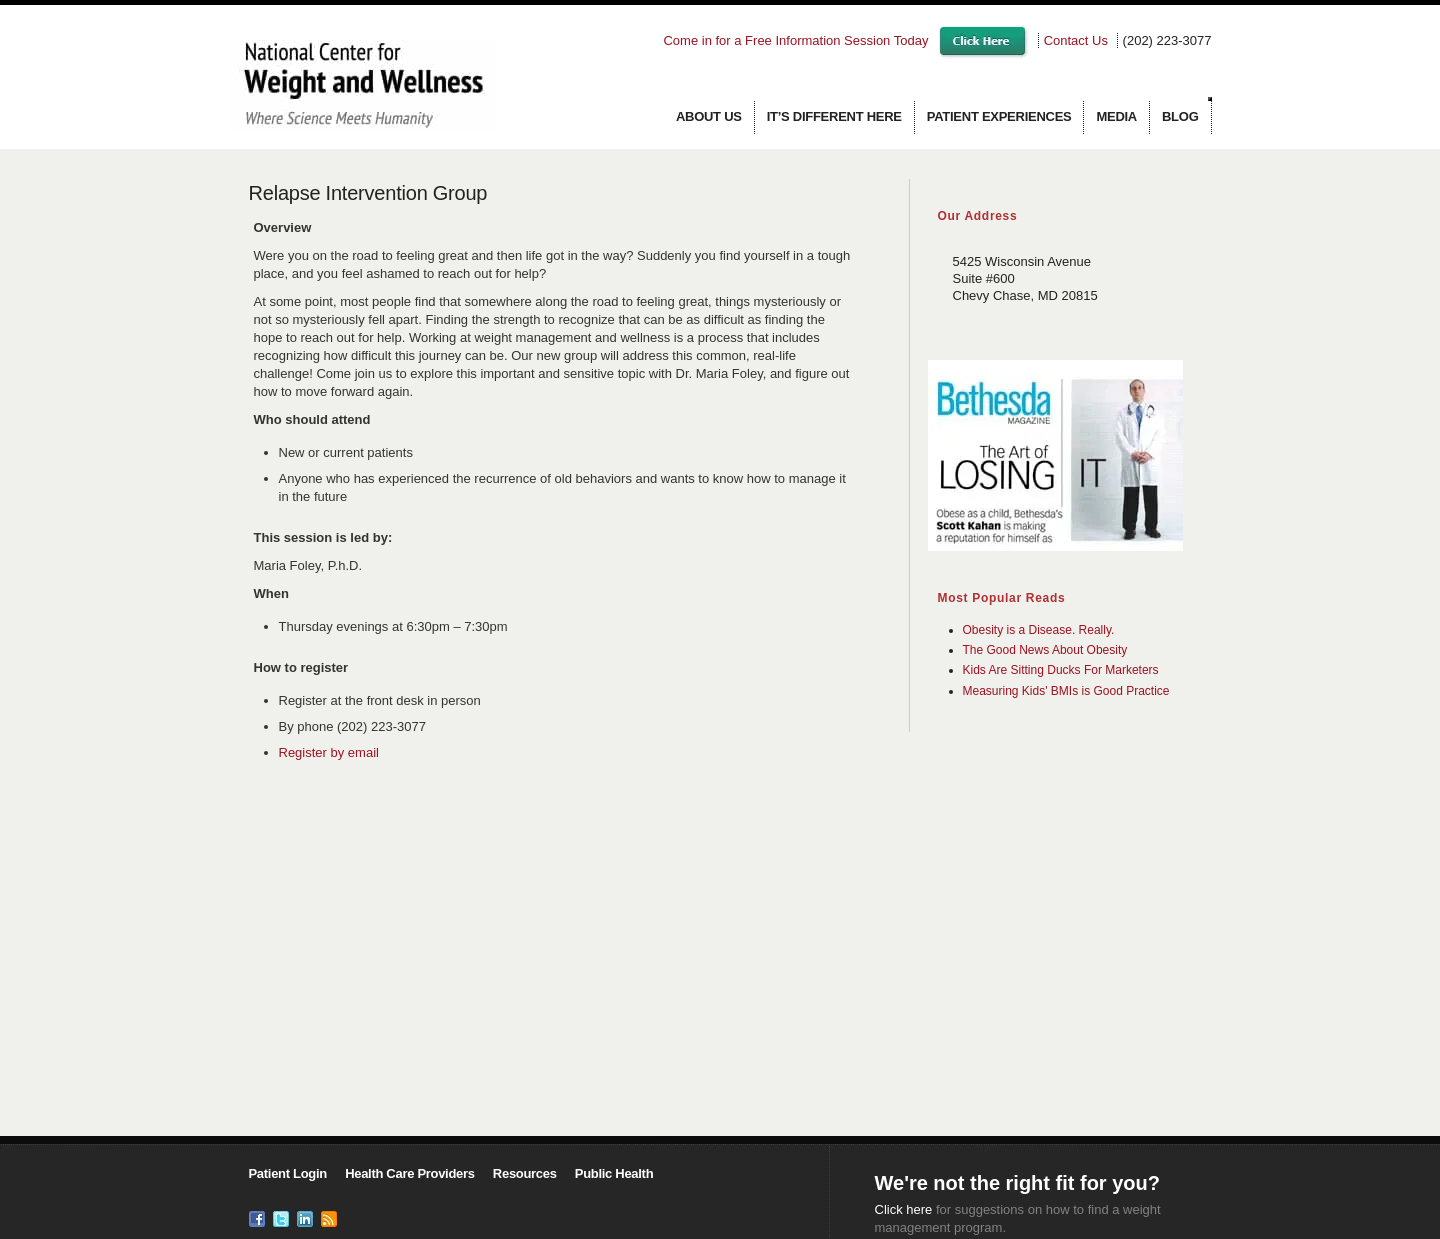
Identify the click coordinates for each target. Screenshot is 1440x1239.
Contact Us (1076, 40)
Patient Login (288, 1173)
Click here (904, 1209)
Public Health (614, 1173)
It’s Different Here (834, 116)
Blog (1180, 116)
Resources (525, 1173)
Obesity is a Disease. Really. (1039, 630)
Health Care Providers (410, 1173)
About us (709, 116)
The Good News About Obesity (1045, 650)
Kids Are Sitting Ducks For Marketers (1061, 670)
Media (1116, 116)
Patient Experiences (999, 116)
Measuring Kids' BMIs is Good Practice (1066, 691)
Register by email (329, 752)
